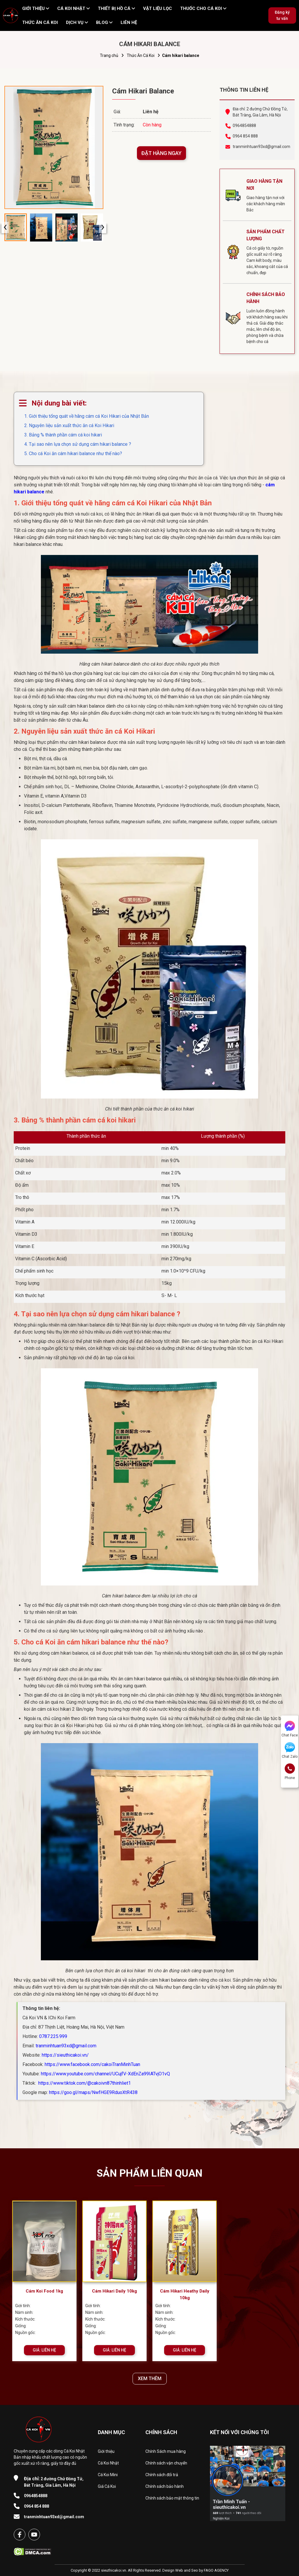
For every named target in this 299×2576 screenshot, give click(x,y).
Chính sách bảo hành (164, 2486)
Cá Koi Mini (108, 2474)
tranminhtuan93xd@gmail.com (261, 146)
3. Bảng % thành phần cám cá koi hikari (63, 435)
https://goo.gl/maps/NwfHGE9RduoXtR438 (93, 2092)
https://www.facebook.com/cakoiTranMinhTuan (92, 2064)
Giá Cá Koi (107, 2486)
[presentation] (5, 227)
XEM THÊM (149, 2378)
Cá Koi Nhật (108, 2463)
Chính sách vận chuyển (166, 2463)
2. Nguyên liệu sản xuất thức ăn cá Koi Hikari (69, 425)
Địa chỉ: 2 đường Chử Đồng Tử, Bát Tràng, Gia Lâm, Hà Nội (260, 112)
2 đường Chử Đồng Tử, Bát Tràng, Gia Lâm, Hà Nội (54, 2482)
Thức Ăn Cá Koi (140, 55)
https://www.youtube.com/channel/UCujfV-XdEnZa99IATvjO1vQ (105, 2074)
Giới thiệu (106, 2451)
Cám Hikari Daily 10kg (114, 2291)
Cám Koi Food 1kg (44, 2291)
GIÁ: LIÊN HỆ (44, 2350)
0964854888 (244, 125)
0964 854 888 (245, 136)
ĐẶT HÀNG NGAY (161, 153)
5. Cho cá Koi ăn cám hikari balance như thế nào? (73, 453)
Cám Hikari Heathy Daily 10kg (184, 2294)
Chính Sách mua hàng (165, 2451)
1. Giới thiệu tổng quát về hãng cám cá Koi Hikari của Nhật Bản (86, 416)
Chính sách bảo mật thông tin (172, 2498)
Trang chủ (109, 55)
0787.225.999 (53, 2036)
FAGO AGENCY (216, 2570)
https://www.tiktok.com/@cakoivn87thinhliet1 (84, 2083)
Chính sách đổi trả (161, 2474)
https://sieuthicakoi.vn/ (65, 2055)
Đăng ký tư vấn (282, 15)
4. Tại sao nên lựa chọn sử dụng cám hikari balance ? (77, 444)
